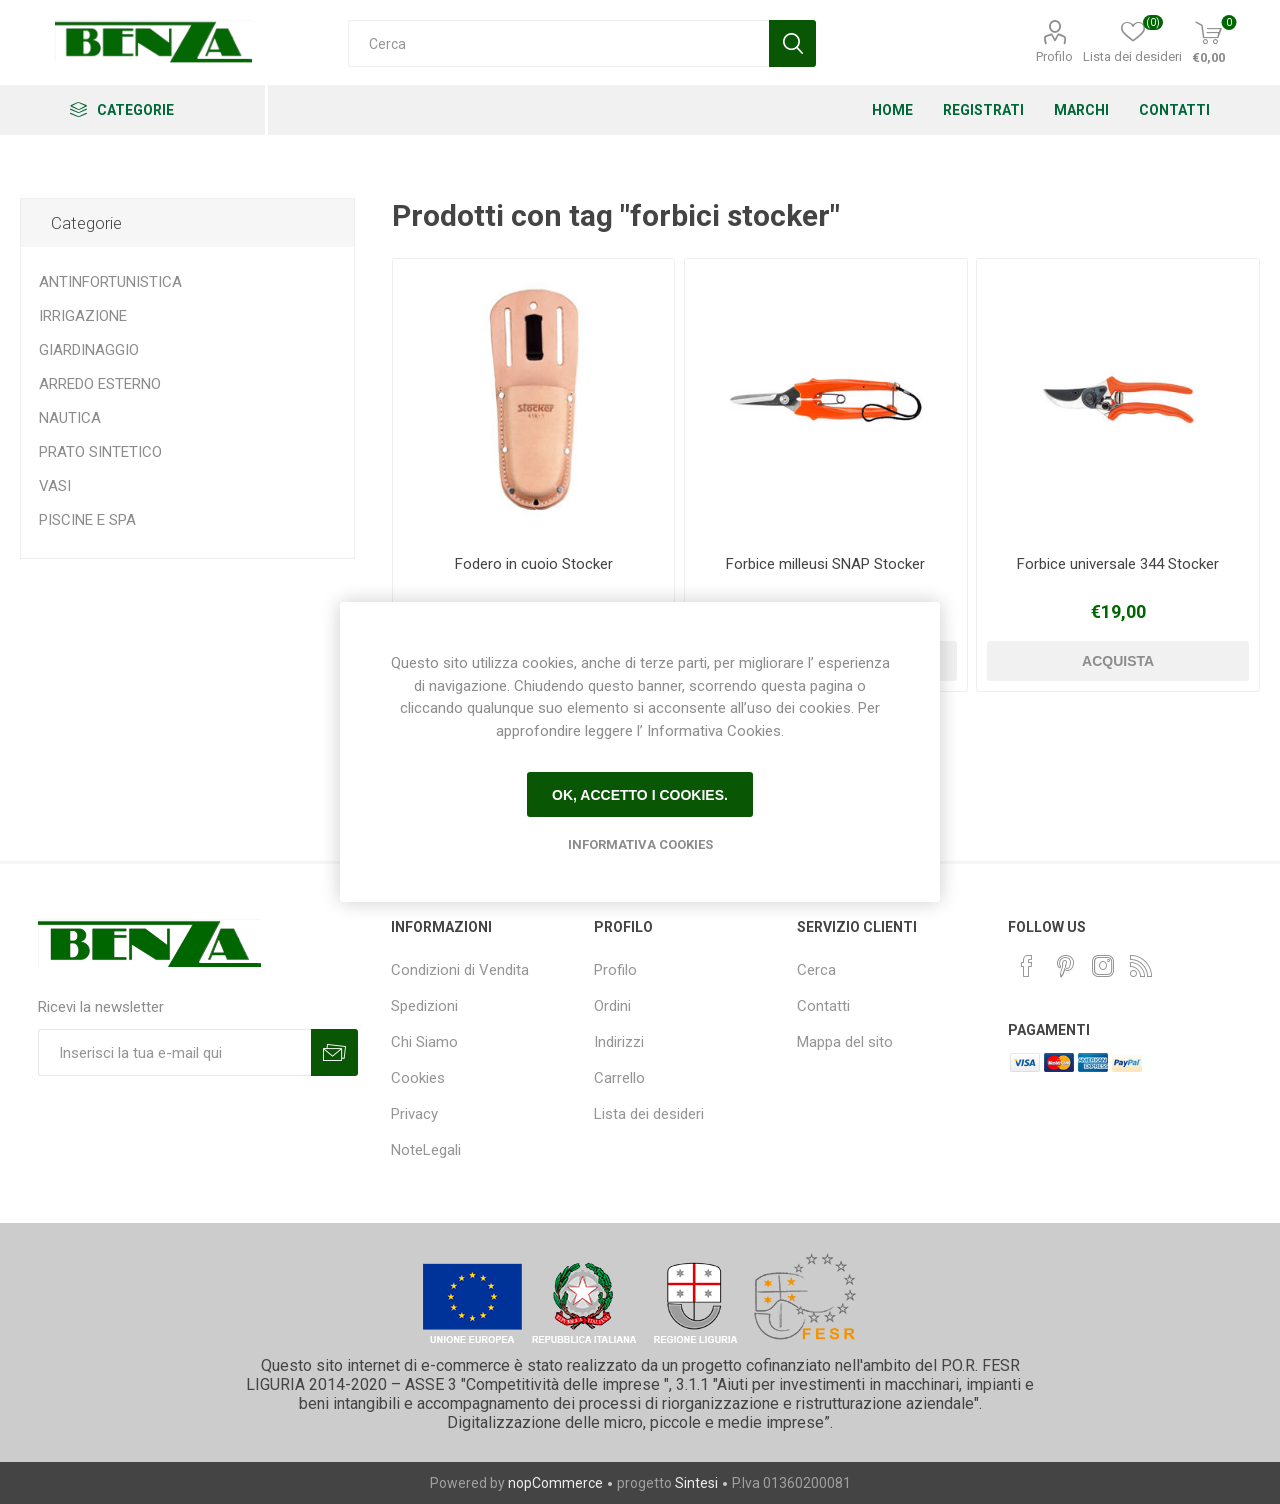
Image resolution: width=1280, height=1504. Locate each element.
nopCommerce (555, 1483)
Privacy (414, 1114)
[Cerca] (558, 43)
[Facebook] (1027, 966)
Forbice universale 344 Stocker (1118, 564)
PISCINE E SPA (87, 520)
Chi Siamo (424, 1042)
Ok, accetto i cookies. (640, 795)
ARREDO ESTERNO (100, 384)
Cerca (816, 970)
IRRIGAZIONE (83, 316)
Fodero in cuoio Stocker (534, 564)
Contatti (823, 1006)
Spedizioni (424, 1006)
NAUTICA (70, 418)
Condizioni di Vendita (460, 970)
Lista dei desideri (649, 1114)
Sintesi (696, 1483)
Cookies (418, 1078)
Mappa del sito (845, 1042)
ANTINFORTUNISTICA (110, 282)
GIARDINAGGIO (89, 350)
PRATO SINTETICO (100, 452)
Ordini (612, 1006)
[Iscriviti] (174, 1052)
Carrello (619, 1078)
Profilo (1054, 56)
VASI (55, 486)
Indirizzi (619, 1042)
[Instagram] (1103, 966)
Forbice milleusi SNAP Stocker (825, 564)
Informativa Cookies (640, 844)
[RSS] (1141, 966)
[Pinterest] (1065, 966)
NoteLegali (426, 1150)
